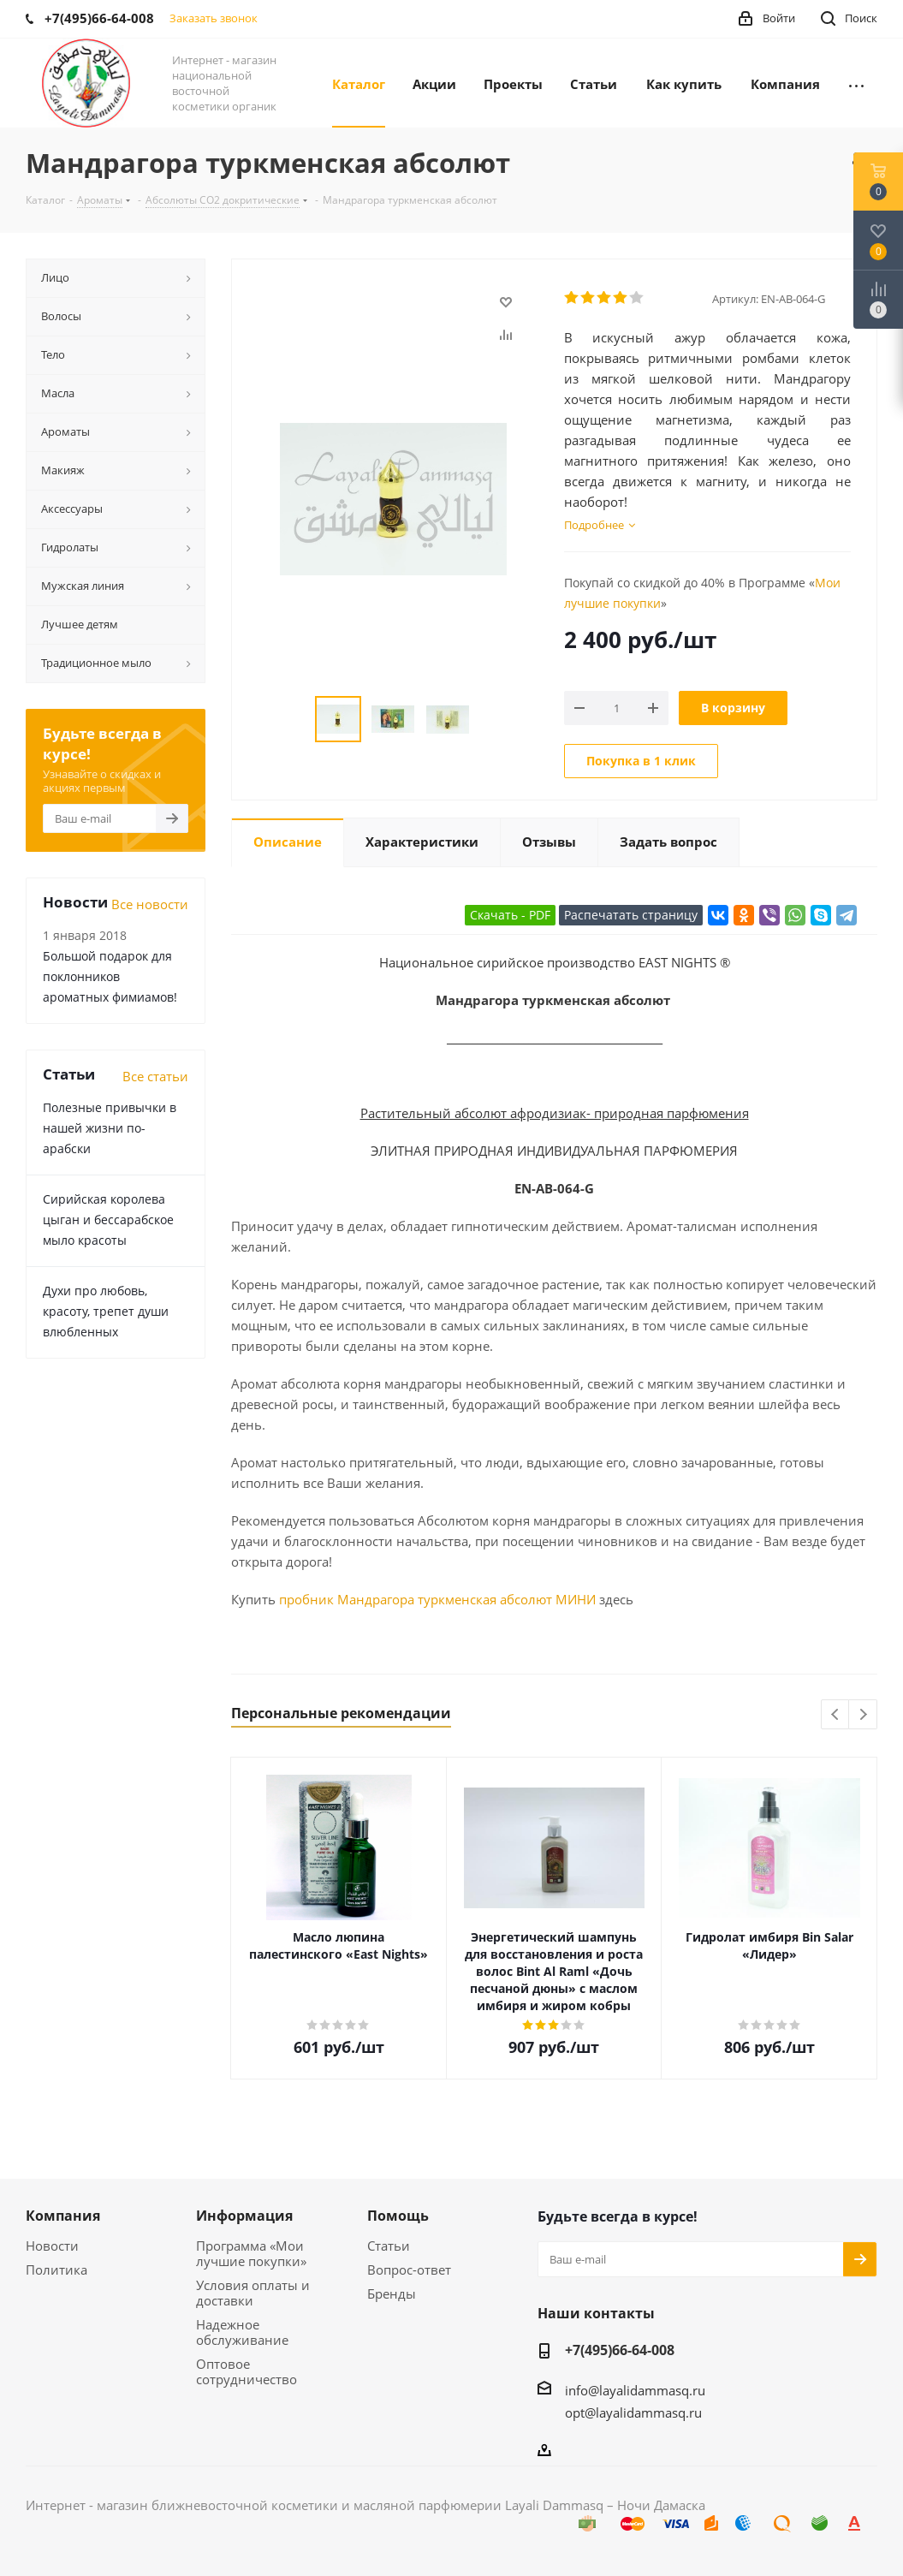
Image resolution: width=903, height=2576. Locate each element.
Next (863, 1715)
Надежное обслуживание (242, 2332)
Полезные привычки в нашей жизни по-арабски (109, 1128)
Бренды (391, 2293)
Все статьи (155, 1076)
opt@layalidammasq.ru (633, 2412)
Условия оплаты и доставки (253, 2292)
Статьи (388, 2245)
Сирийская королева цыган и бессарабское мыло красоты (108, 1219)
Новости (52, 2245)
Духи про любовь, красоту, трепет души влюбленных (106, 1311)
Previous (836, 1715)
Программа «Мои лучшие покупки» (251, 2253)
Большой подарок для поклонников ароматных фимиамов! (110, 976)
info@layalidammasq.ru (635, 2390)
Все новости (149, 904)
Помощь (398, 2215)
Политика (56, 2269)
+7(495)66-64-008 (619, 2350)
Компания (63, 2215)
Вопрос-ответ (409, 2269)
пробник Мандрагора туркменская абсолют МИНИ (437, 1599)
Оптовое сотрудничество (246, 2371)
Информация (244, 2215)
